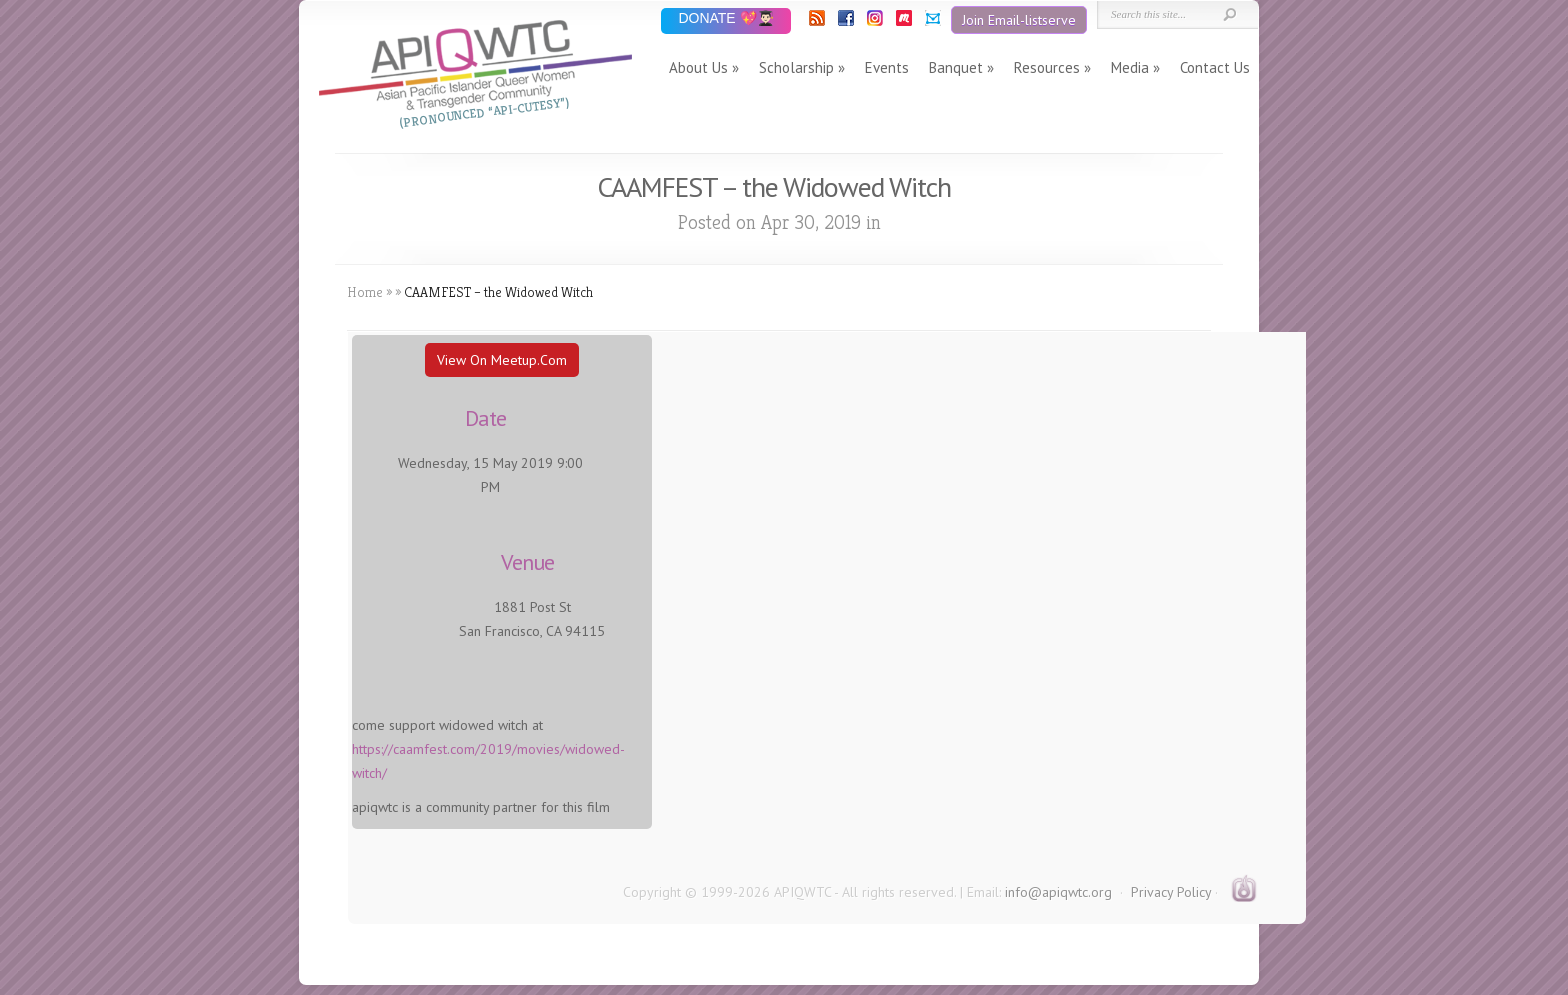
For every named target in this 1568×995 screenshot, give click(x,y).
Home (365, 292)
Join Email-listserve (1019, 20)
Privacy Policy (1171, 892)
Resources (1047, 67)
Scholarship (796, 67)
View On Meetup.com (502, 360)
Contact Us (1215, 67)
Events (887, 67)
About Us (698, 67)
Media (1130, 67)
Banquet (956, 67)
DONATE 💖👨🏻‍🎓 (725, 19)
